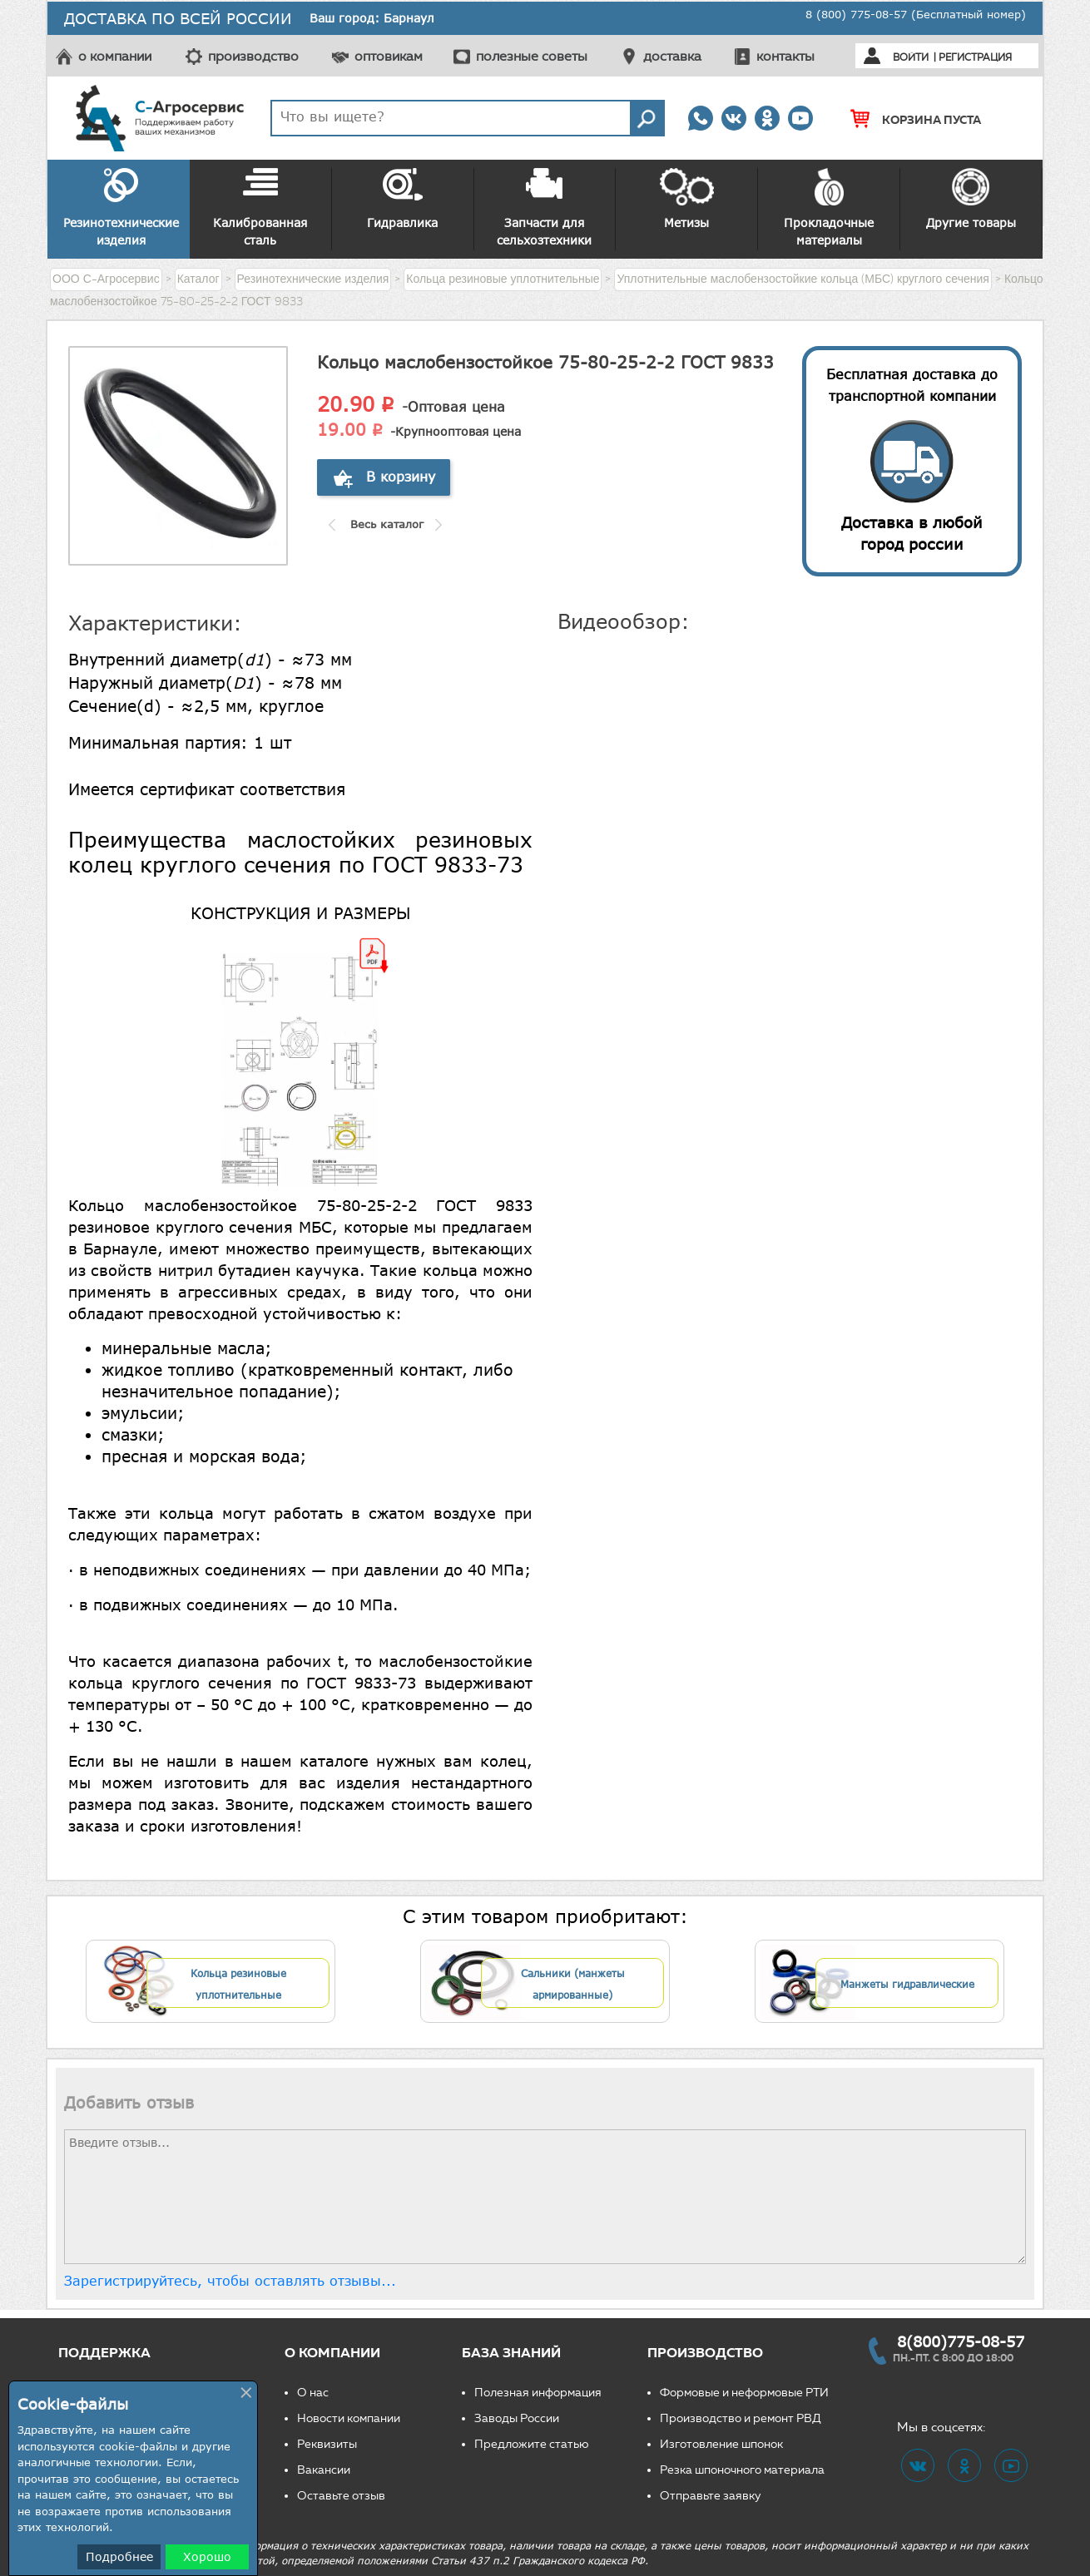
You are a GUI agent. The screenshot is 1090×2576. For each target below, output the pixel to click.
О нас (313, 2393)
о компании (114, 56)
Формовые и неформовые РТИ (744, 2393)
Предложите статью (531, 2444)
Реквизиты (327, 2444)
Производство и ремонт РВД (740, 2418)
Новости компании (348, 2418)
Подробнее (119, 2556)
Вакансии (323, 2470)
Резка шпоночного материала (742, 2470)
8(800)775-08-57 (960, 2341)
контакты (785, 56)
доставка (672, 56)
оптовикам (388, 56)
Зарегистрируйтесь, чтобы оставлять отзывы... (230, 2280)
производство (253, 56)
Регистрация (975, 57)
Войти (911, 57)
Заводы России (516, 2418)
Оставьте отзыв (341, 2496)
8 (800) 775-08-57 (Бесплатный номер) (915, 14)
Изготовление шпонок (721, 2444)
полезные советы (531, 56)
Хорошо (207, 2556)
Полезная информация (538, 2393)
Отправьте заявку (710, 2496)
